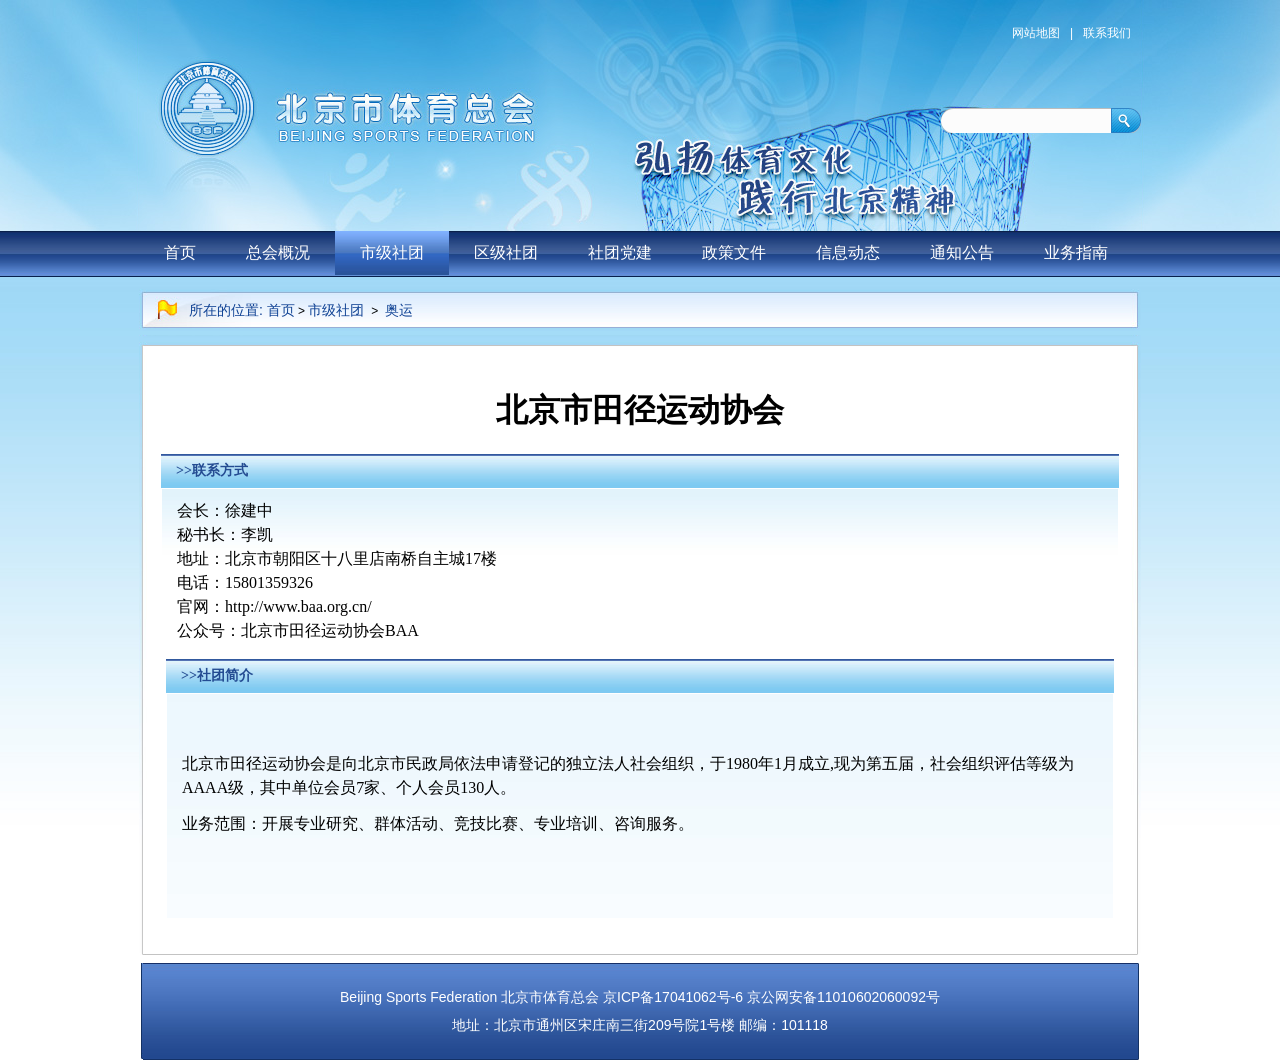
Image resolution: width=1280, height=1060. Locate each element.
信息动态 (848, 252)
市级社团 (392, 252)
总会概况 (278, 252)
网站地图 (1036, 33)
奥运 (399, 310)
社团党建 (620, 252)
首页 (180, 252)
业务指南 (1076, 252)
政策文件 (734, 252)
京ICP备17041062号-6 (673, 997)
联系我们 (1107, 33)
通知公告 (962, 252)
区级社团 (506, 252)
